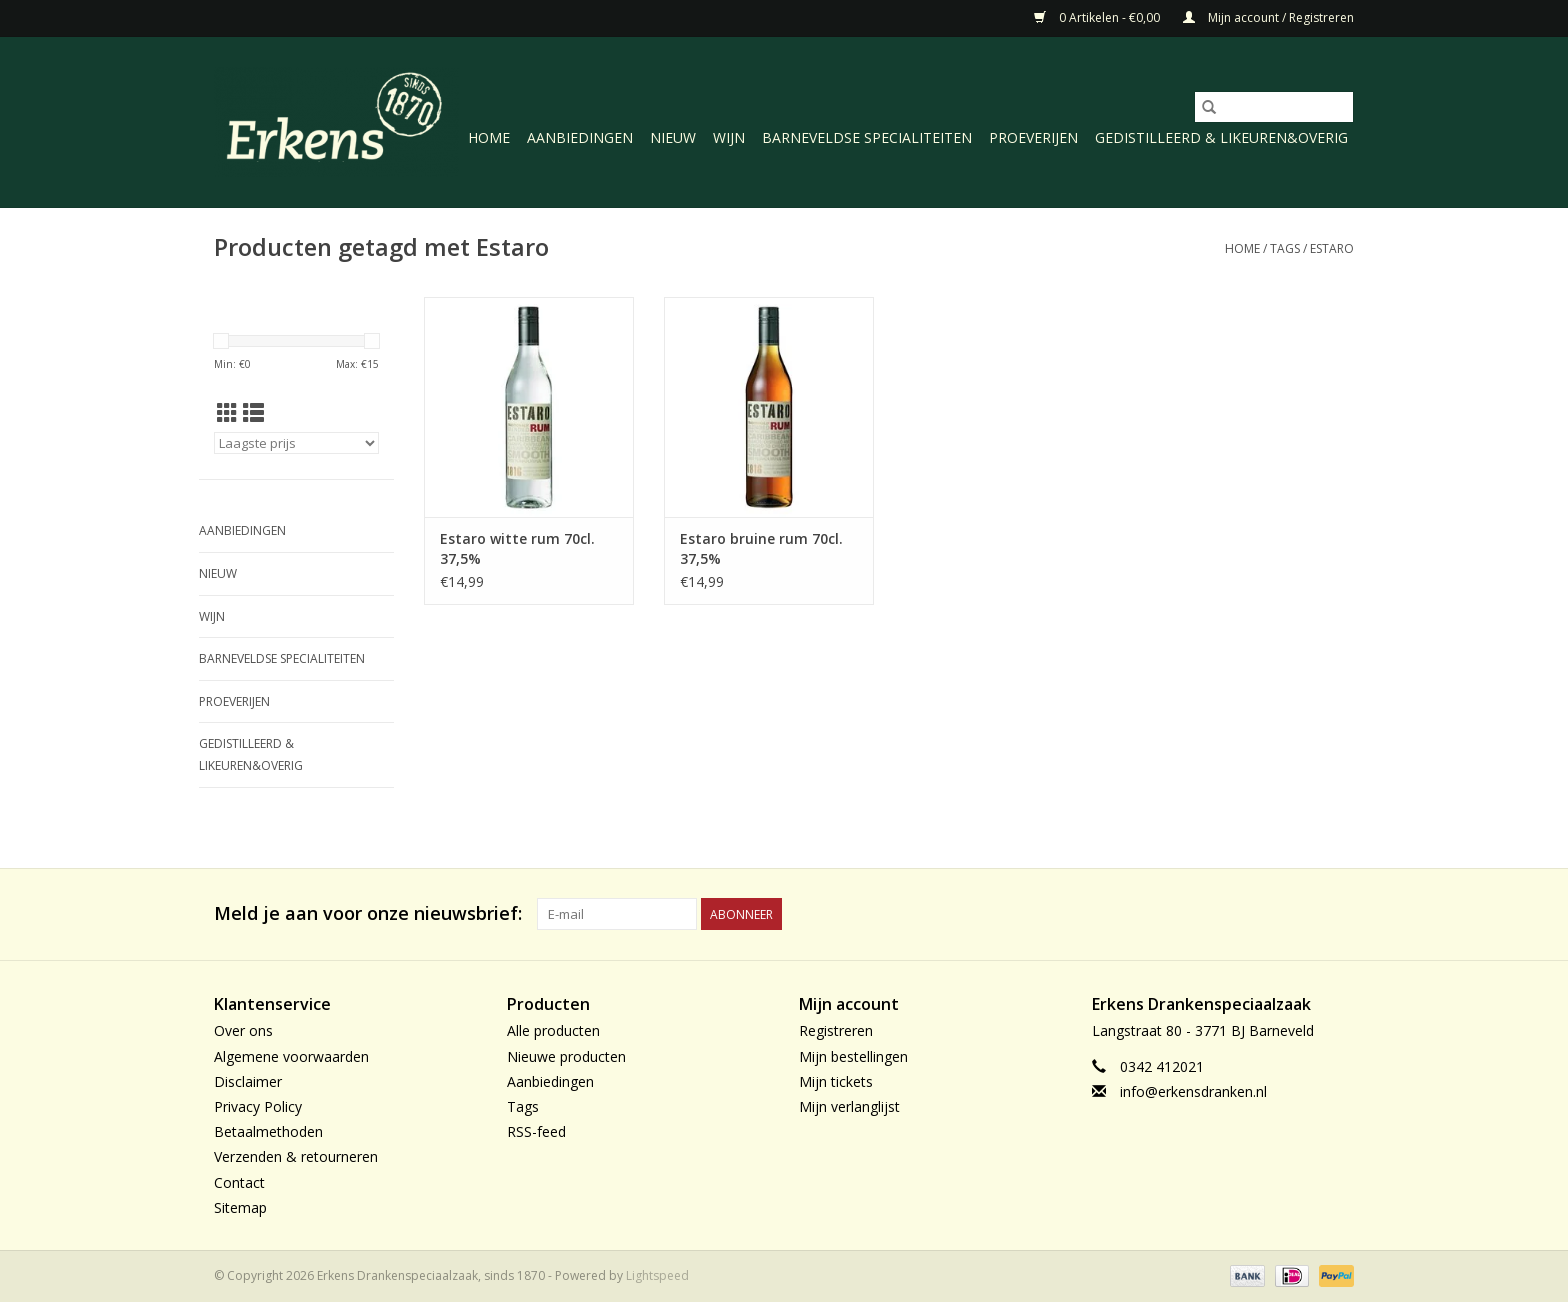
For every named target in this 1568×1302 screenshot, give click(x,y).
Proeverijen (1033, 137)
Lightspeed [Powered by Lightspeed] (657, 1275)
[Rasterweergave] (227, 413)
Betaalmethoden (268, 1131)
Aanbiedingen (580, 137)
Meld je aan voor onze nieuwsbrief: (368, 913)
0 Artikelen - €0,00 (1098, 17)
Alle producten (553, 1030)
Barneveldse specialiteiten (867, 137)
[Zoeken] (1274, 107)
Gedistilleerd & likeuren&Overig (1221, 137)
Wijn (729, 137)
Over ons (243, 1030)
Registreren (836, 1030)
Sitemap (240, 1207)
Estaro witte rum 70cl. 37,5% (517, 548)
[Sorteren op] (296, 443)
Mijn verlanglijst (849, 1106)
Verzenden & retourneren (296, 1156)
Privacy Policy (258, 1106)
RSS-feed (536, 1131)
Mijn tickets (836, 1081)
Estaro (1332, 248)
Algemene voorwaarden (291, 1056)
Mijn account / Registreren (1268, 17)
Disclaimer (248, 1081)
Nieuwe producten (566, 1056)
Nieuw (673, 137)
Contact (239, 1182)
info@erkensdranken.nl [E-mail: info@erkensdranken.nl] (1193, 1091)
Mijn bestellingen (853, 1056)
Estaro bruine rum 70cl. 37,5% (761, 548)
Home (489, 137)
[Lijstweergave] (253, 413)
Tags (1285, 248)
